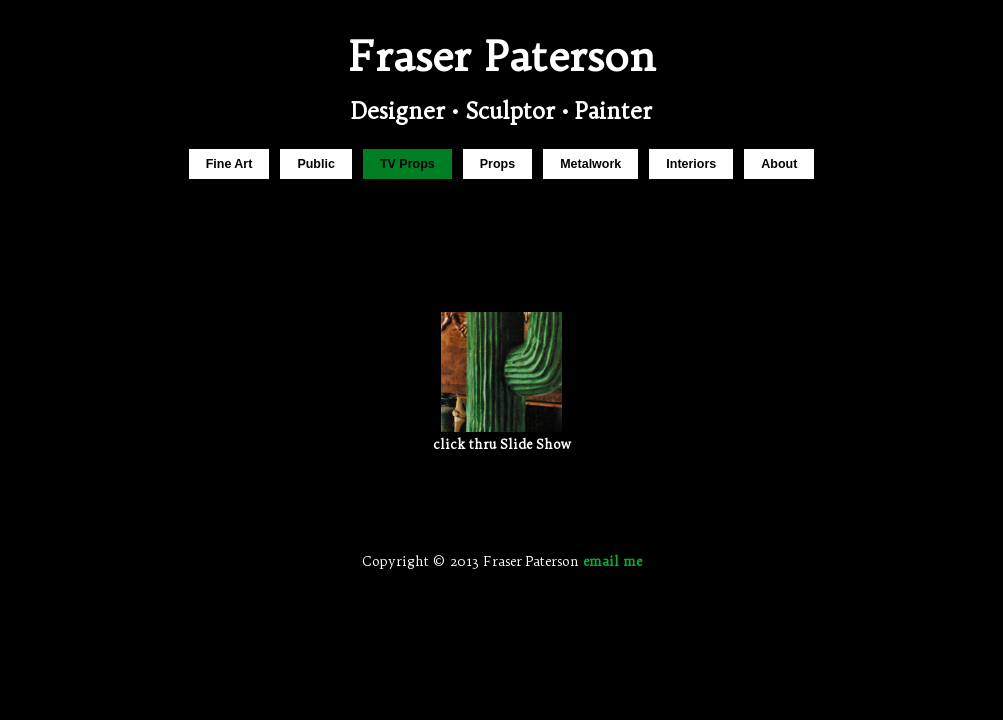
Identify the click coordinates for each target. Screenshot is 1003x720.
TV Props (407, 164)
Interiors (691, 164)
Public (315, 164)
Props (497, 164)
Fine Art (229, 164)
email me (612, 561)
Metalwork (590, 164)
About (779, 164)
